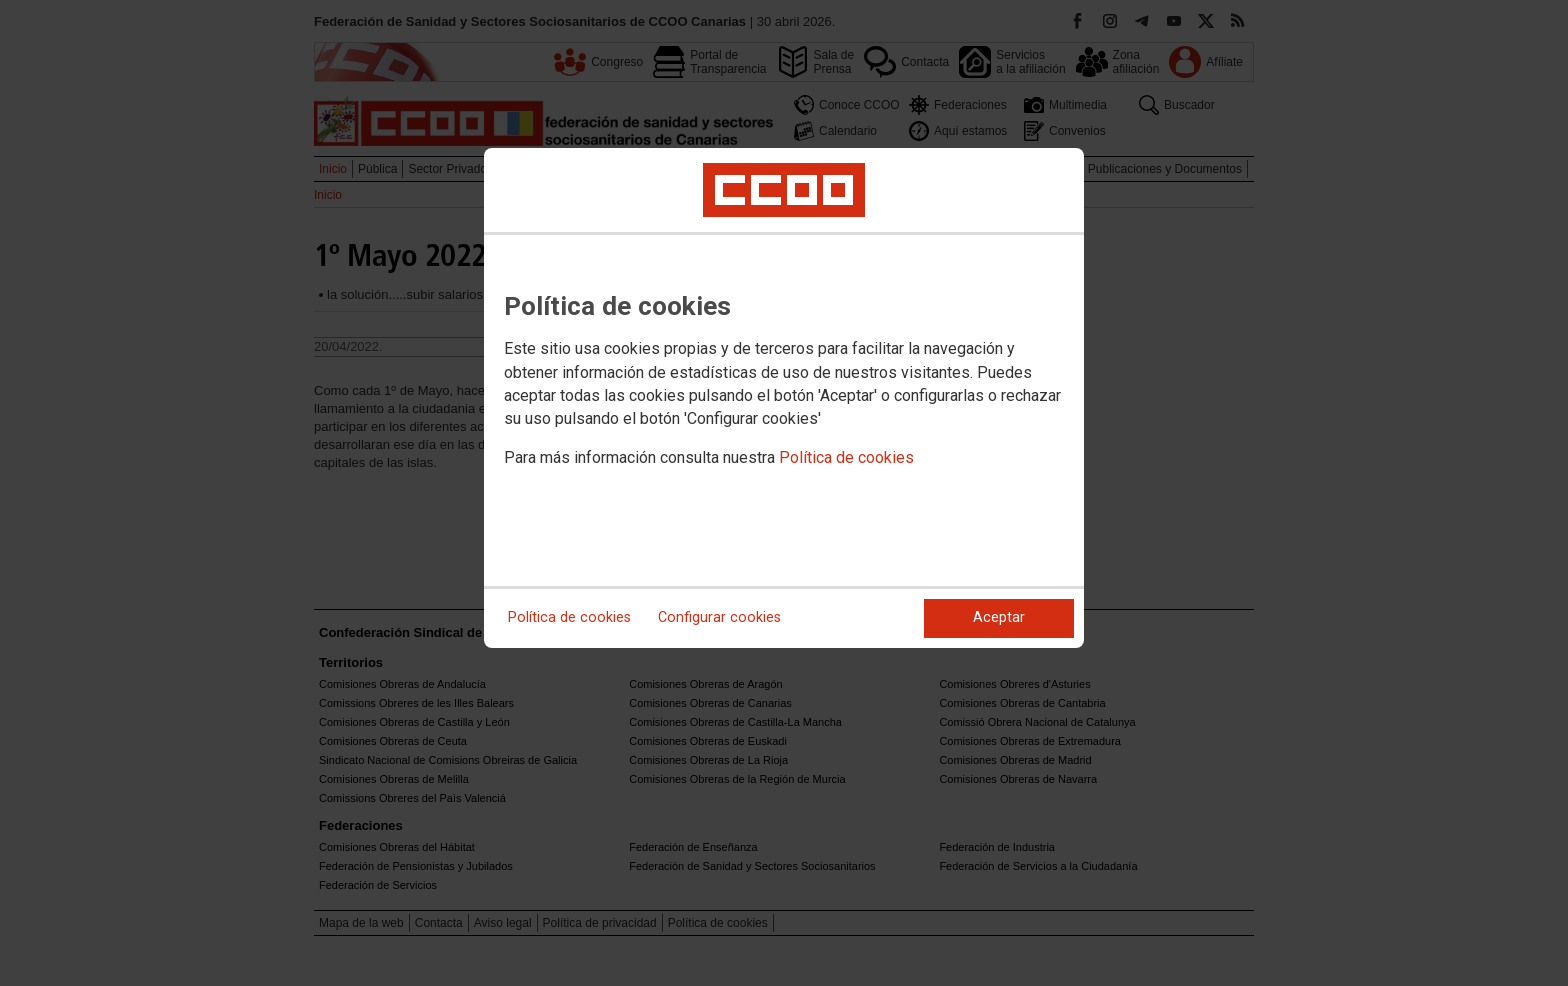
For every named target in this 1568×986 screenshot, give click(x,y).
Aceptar (999, 617)
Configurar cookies (719, 617)
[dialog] (784, 398)
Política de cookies (846, 457)
